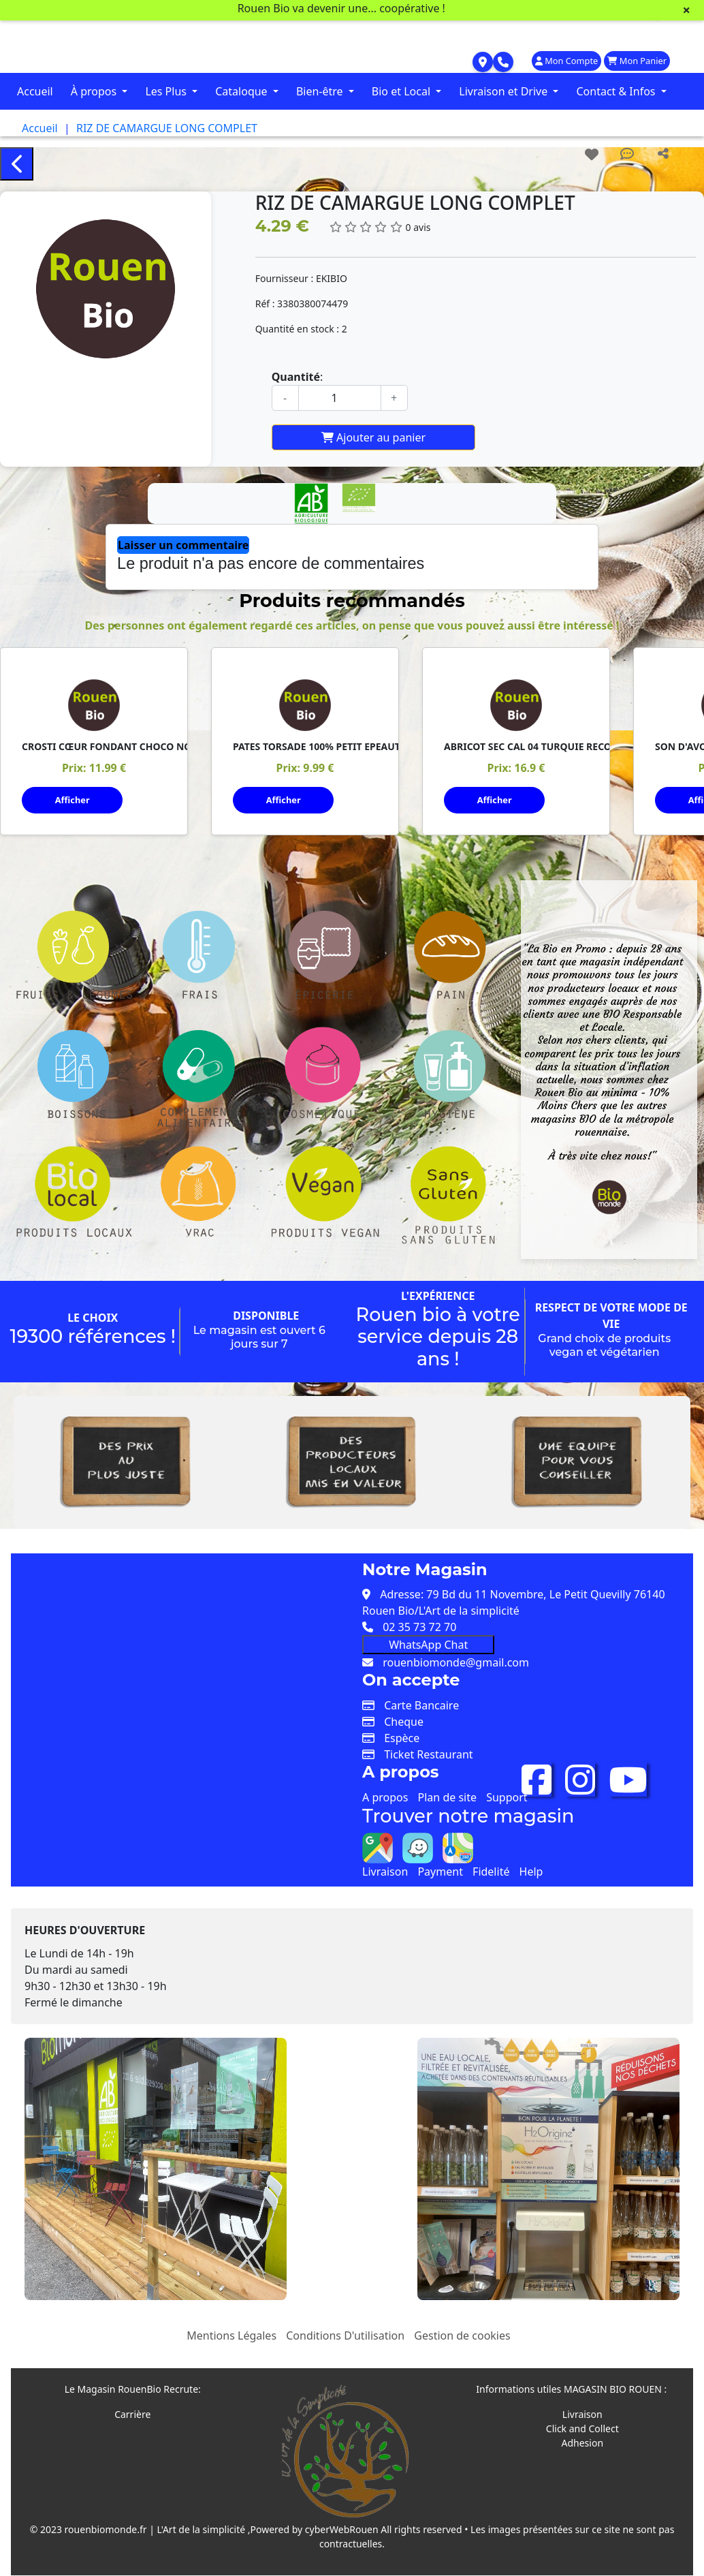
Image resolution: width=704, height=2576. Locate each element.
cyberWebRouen (342, 2519)
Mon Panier (637, 61)
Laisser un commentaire (183, 545)
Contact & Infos (617, 91)
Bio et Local (402, 91)
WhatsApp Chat (428, 1634)
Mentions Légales (231, 2325)
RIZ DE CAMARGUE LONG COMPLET (166, 128)
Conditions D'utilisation (345, 2325)
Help (531, 1861)
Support (506, 1787)
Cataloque (242, 91)
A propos (385, 1787)
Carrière (132, 2403)
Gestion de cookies (462, 2325)
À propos (95, 91)
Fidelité (491, 1861)
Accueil (35, 91)
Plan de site (447, 1787)
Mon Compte (566, 61)
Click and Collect (582, 2418)
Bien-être (321, 91)
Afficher (72, 800)
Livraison (385, 1861)
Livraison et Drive (504, 91)
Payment (439, 1861)
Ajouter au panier (373, 437)
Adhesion (582, 2432)
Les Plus (167, 91)
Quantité (296, 376)
